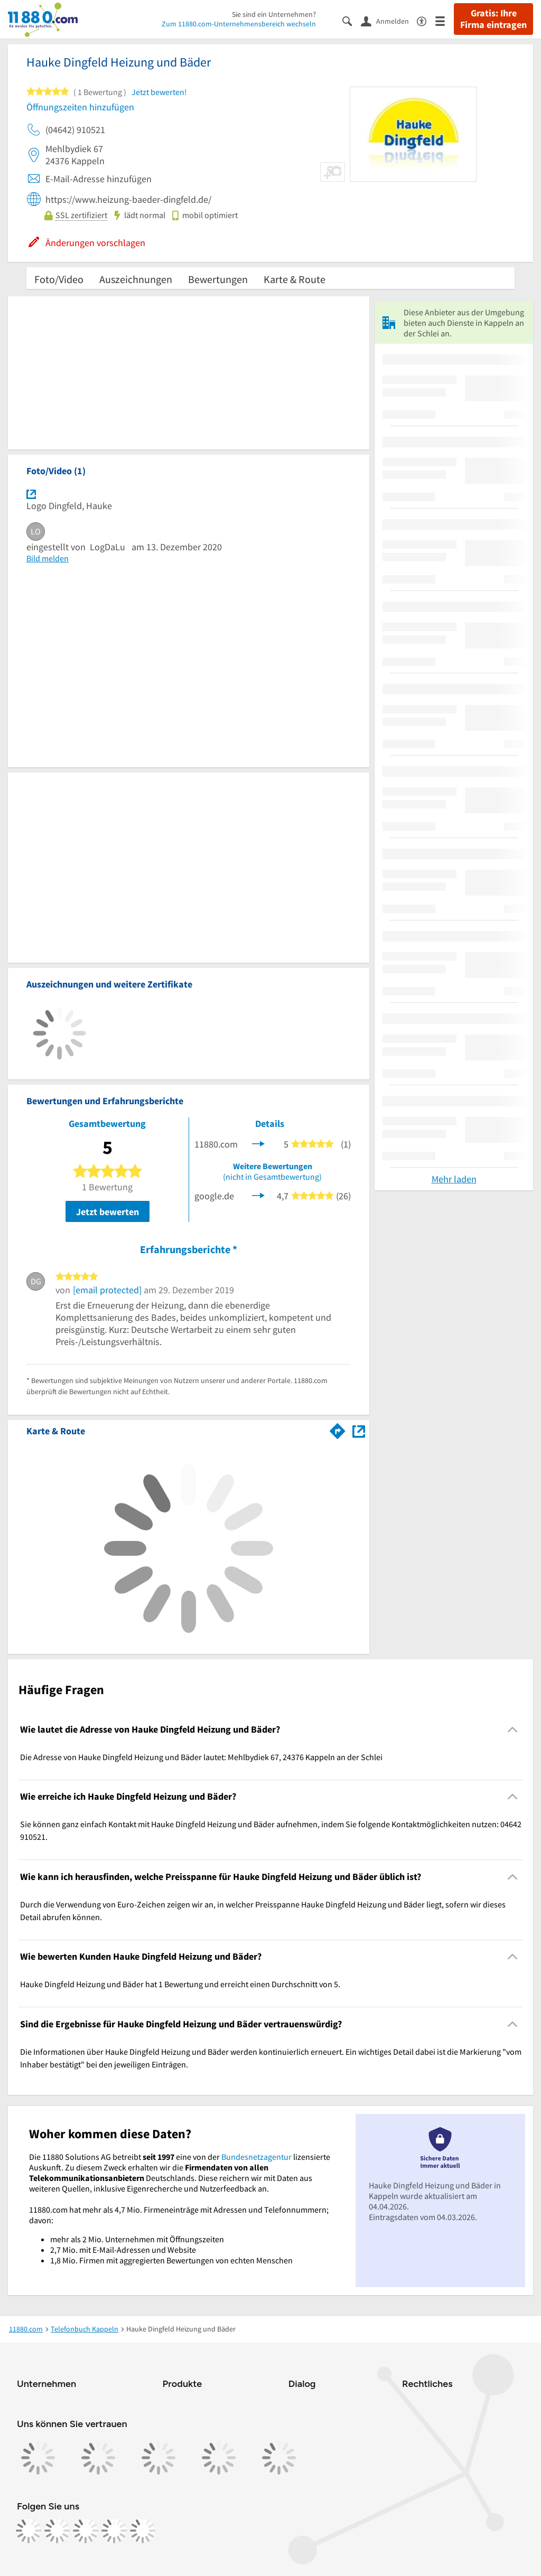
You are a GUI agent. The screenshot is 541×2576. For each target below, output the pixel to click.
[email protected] (107, 1290)
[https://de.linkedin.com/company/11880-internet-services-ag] (114, 2530)
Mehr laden (454, 1179)
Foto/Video (58, 279)
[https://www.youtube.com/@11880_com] (142, 2530)
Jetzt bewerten (107, 1212)
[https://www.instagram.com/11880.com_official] (57, 2530)
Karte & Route (294, 279)
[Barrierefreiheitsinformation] (426, 20)
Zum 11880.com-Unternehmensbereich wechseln (239, 24)
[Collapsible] (512, 1729)
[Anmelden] (389, 20)
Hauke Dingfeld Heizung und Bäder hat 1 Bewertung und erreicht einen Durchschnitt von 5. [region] (180, 1984)
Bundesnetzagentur (256, 2156)
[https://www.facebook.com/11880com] (28, 2530)
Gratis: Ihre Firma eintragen (493, 19)
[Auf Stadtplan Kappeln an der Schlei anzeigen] (358, 1430)
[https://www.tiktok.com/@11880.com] (85, 2530)
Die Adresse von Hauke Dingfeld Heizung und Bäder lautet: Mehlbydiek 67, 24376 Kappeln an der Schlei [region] (201, 1757)
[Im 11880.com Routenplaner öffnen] (338, 1429)
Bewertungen (218, 279)
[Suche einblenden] (351, 20)
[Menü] (444, 20)
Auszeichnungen (135, 279)
